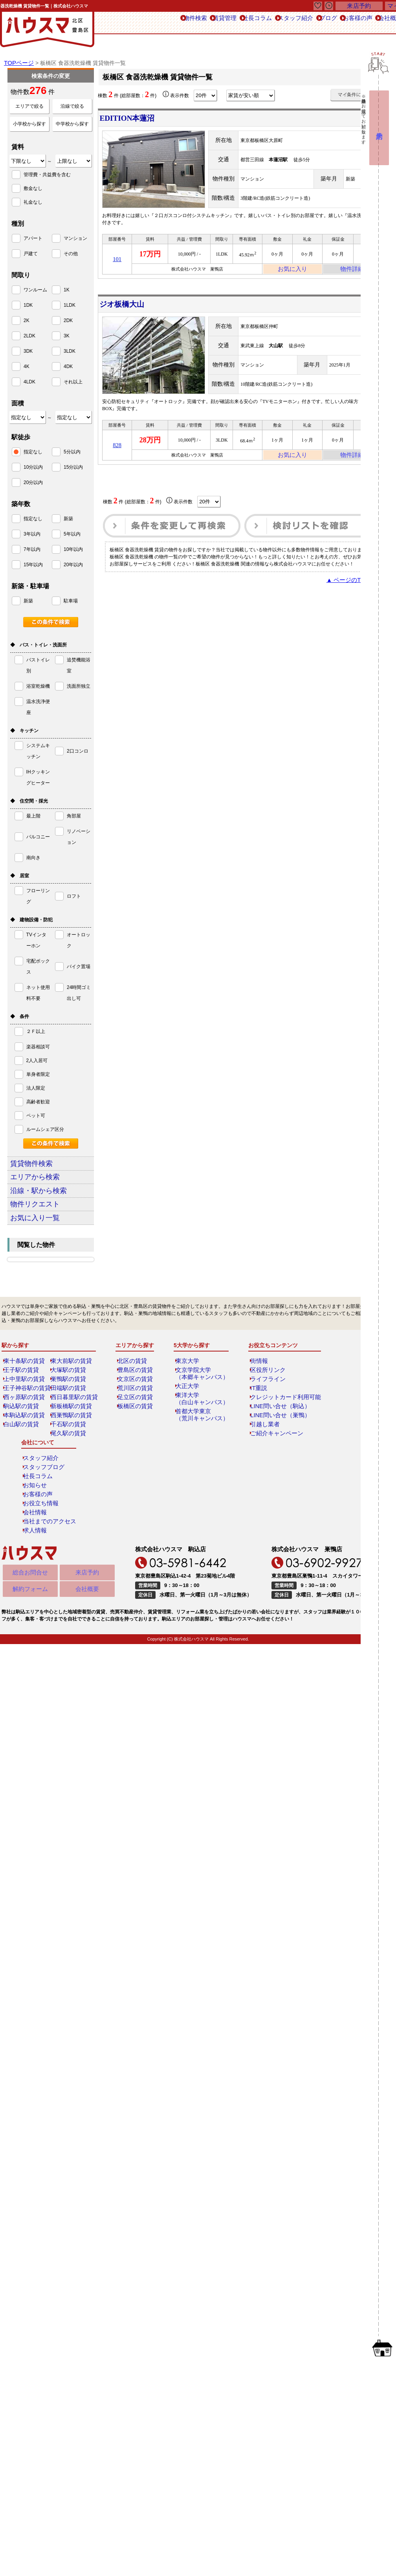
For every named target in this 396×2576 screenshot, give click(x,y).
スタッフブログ (346, 1390)
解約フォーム (30, 1515)
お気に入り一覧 (46, 1236)
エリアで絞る (29, 106)
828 (117, 450)
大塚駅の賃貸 (69, 1390)
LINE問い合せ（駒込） (272, 1426)
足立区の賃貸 (135, 1417)
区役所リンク (262, 1390)
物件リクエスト (46, 1218)
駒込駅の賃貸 (21, 1426)
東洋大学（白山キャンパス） (201, 1419)
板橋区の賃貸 (135, 1426)
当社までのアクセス (351, 1444)
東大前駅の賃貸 (71, 1381)
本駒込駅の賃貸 (23, 1435)
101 (117, 260)
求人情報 (339, 1453)
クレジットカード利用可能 (276, 1417)
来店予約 (87, 1497)
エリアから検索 (46, 1183)
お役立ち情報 (344, 1426)
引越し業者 (259, 1444)
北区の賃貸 (133, 1381)
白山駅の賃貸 (21, 1444)
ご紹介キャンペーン (269, 1453)
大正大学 (189, 1406)
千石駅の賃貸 (69, 1444)
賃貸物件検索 (41, 1165)
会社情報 (339, 1435)
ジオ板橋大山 (125, 307)
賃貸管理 (165, 23)
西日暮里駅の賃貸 (73, 1417)
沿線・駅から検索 (50, 1201)
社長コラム (205, 23)
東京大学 (189, 1381)
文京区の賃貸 (135, 1399)
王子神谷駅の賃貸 (26, 1408)
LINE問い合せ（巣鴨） (272, 1435)
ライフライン (262, 1399)
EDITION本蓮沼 (131, 118)
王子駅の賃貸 (21, 1390)
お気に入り (292, 270)
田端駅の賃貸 (69, 1408)
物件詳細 (352, 270)
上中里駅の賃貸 (23, 1399)
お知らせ (339, 1408)
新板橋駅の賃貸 (71, 1426)
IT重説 (254, 1408)
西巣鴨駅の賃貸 (71, 1435)
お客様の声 (328, 23)
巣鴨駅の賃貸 (69, 1399)
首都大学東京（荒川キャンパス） (201, 1435)
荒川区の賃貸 (135, 1408)
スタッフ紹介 (250, 23)
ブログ (291, 23)
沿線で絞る (72, 106)
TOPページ (18, 63)
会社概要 (87, 1515)
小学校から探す (29, 124)
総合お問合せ (30, 1497)
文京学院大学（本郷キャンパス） (201, 1394)
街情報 (255, 1381)
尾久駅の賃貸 (69, 1453)
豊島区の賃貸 (135, 1390)
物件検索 (127, 23)
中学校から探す (72, 124)
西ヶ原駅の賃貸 (23, 1417)
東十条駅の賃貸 (23, 1381)
